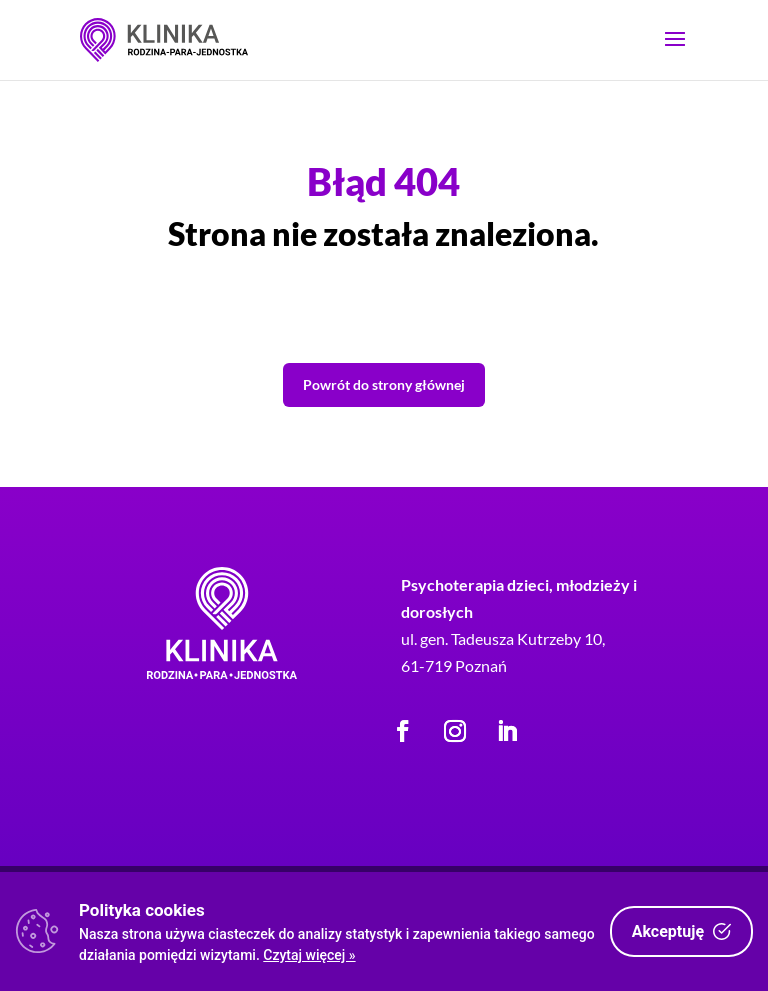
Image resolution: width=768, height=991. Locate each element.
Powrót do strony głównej (384, 384)
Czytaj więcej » (309, 955)
